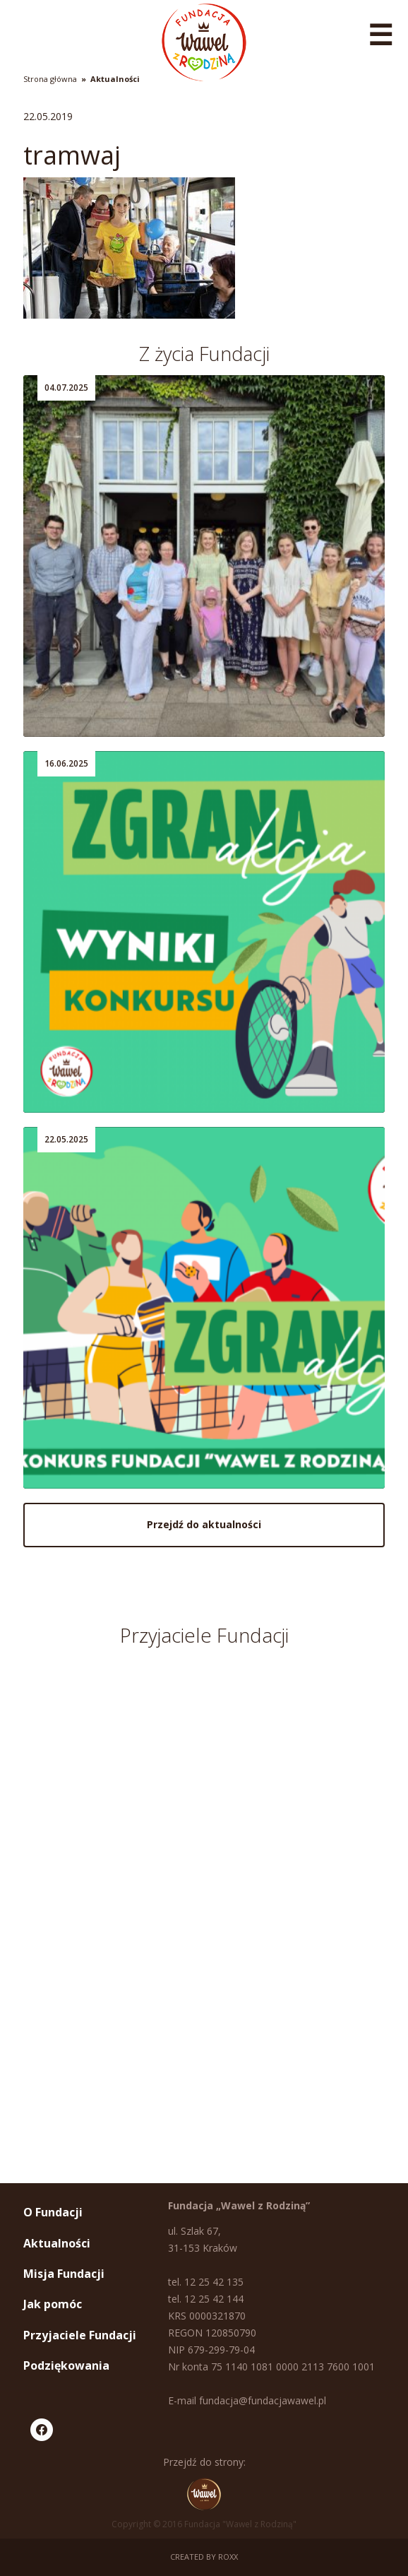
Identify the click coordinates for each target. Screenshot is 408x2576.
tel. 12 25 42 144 (206, 2298)
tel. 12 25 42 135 (206, 2281)
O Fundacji (53, 2212)
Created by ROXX (204, 2556)
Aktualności (115, 78)
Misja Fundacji (63, 2273)
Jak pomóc (52, 2304)
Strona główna (50, 78)
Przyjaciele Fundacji (79, 2335)
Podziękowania (66, 2365)
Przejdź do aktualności (204, 1524)
